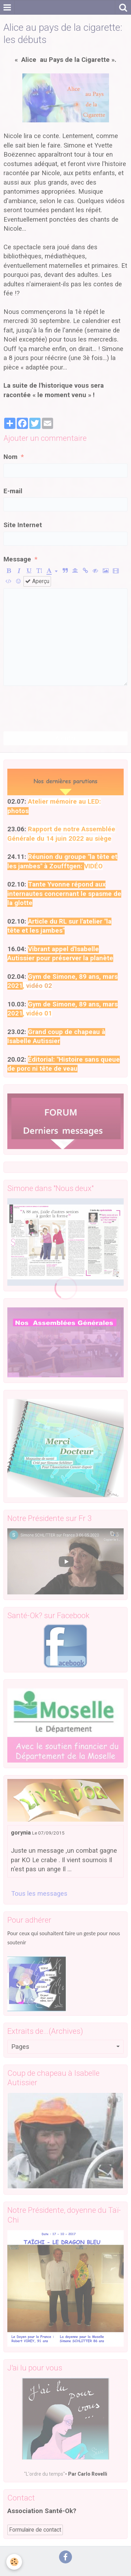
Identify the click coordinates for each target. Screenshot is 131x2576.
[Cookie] (14, 2562)
